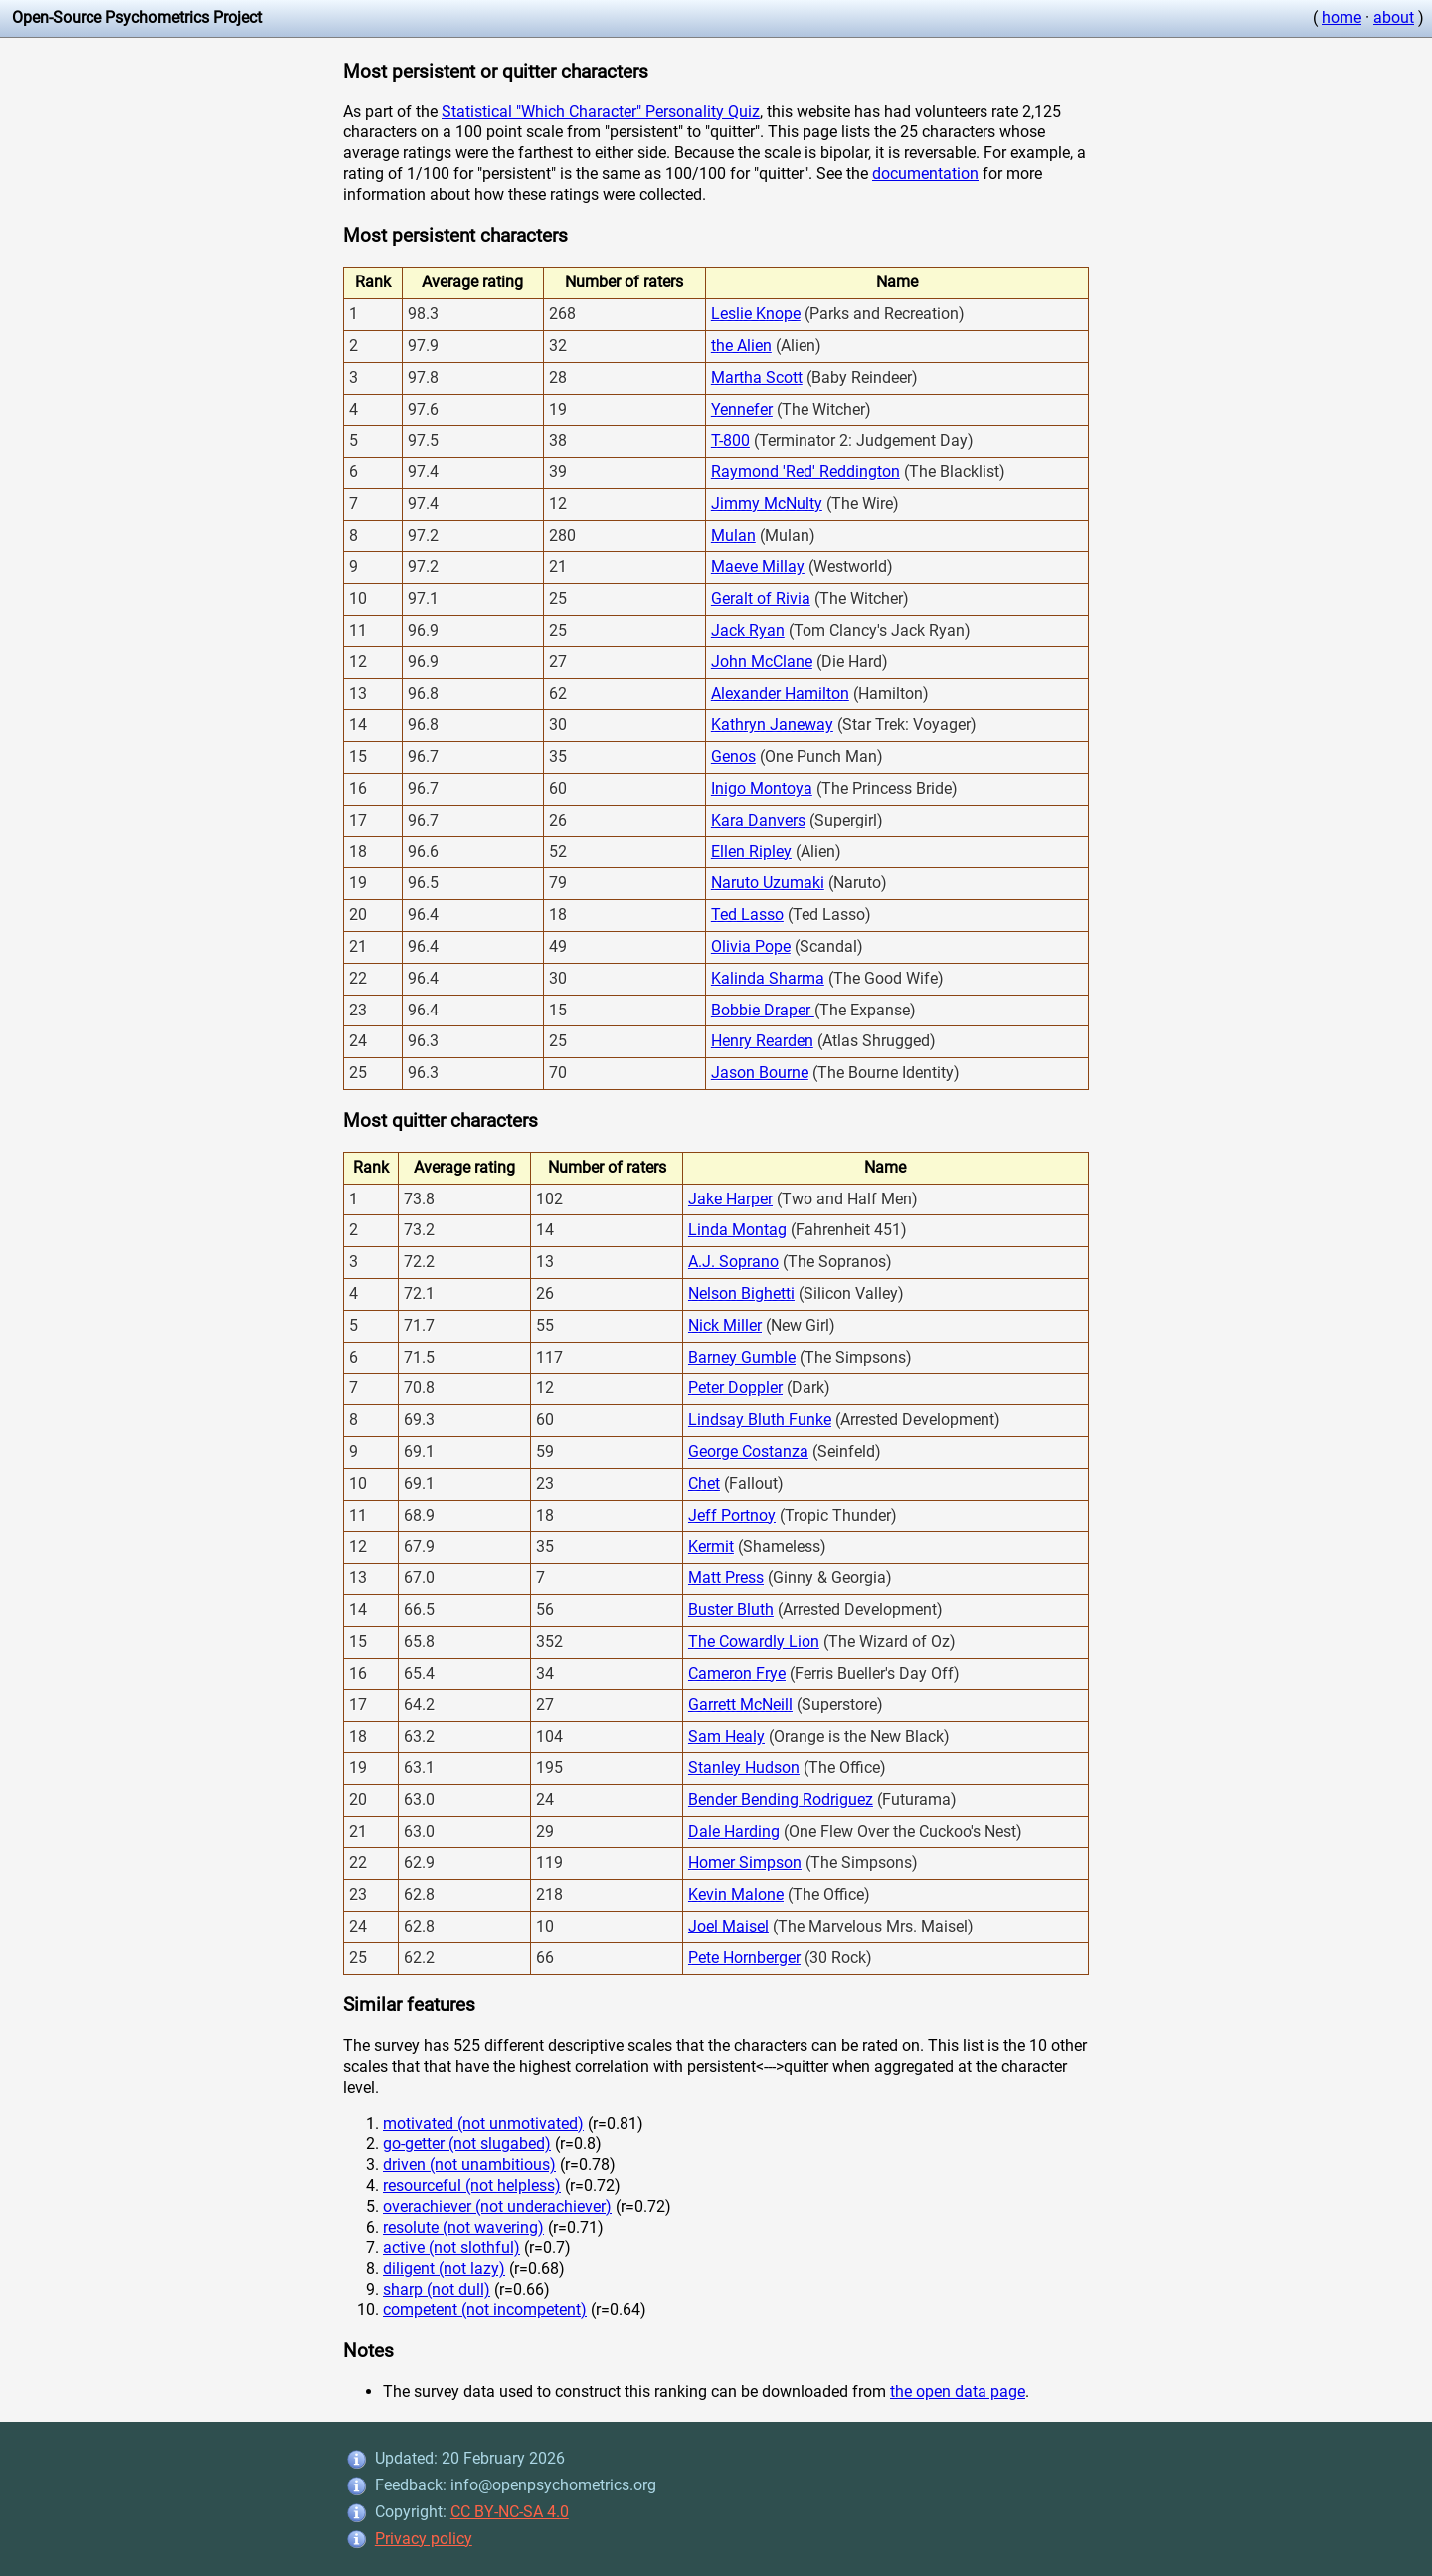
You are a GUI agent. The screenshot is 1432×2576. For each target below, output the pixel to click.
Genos (733, 756)
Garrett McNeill (740, 1704)
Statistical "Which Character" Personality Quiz (601, 111)
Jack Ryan (748, 630)
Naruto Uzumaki (767, 882)
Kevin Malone (736, 1894)
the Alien (741, 345)
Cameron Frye (737, 1673)
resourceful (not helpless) (472, 2185)
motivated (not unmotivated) (483, 2124)
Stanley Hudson (744, 1767)
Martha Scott (757, 377)
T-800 (730, 440)
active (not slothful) (451, 2247)
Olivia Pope (751, 946)
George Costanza (748, 1451)
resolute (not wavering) (463, 2227)
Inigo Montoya (761, 788)
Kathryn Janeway (772, 724)
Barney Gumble (742, 1357)
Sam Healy (726, 1736)
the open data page (957, 2391)
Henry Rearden (762, 1040)
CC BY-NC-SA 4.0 (509, 2511)
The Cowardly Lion (753, 1641)
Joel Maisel (728, 1926)
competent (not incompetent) (485, 2309)
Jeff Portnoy (732, 1515)
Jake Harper (730, 1199)
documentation (925, 173)
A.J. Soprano (733, 1261)
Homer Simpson (745, 1862)
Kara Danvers (758, 820)
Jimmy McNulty (766, 503)
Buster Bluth (731, 1609)
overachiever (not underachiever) (497, 2206)
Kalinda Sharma (767, 978)
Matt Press (726, 1577)
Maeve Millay (758, 566)
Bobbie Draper (762, 1010)
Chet (704, 1483)
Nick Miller (725, 1325)
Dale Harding (734, 1831)
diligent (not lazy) (444, 2268)
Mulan (733, 535)
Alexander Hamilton (780, 693)
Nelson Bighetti (741, 1293)
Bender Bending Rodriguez (780, 1799)
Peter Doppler (735, 1388)
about (1393, 17)
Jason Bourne (759, 1072)
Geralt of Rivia (760, 598)
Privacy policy (423, 2538)
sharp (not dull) (436, 2289)
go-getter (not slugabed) (467, 2143)
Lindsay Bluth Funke (759, 1419)
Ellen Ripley (751, 851)
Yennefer (742, 409)
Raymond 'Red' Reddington (805, 471)
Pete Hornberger (744, 1957)
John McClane (761, 661)
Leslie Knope (756, 313)
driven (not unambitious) (469, 2164)
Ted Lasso (747, 914)
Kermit (711, 1546)
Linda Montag (737, 1229)
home (1341, 17)
